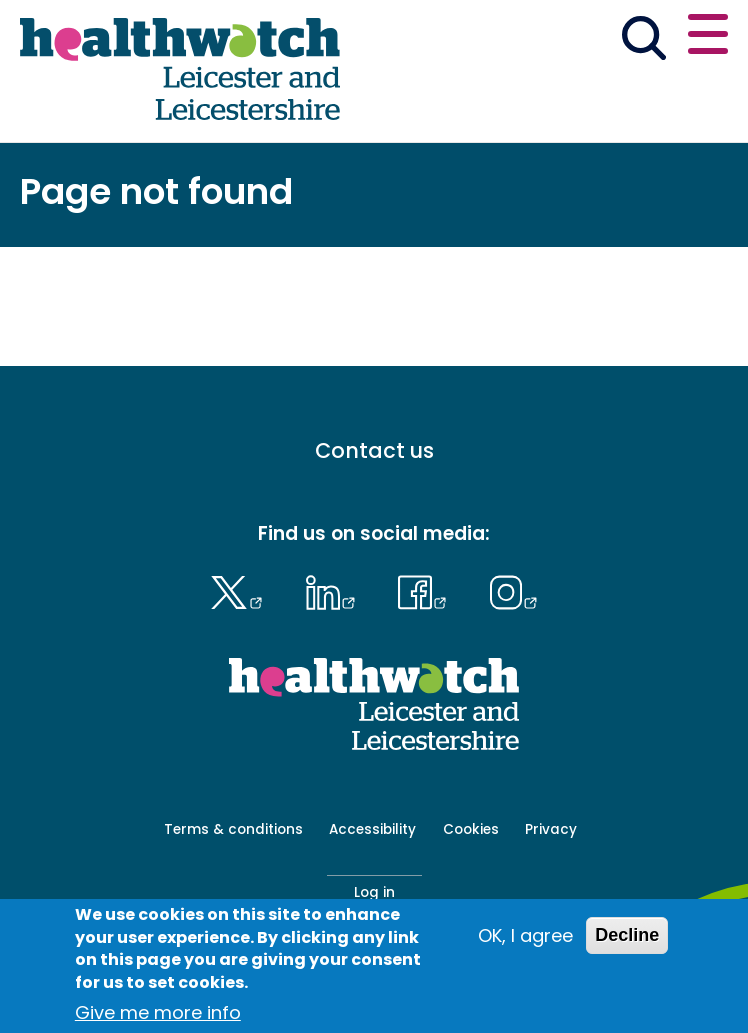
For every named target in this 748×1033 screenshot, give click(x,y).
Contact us (374, 451)
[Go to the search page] (643, 42)
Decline (627, 936)
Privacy (551, 829)
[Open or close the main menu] (708, 37)
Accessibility (372, 829)
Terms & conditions (233, 829)
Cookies (471, 829)
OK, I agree (525, 936)
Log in (374, 892)
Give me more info (158, 1012)
